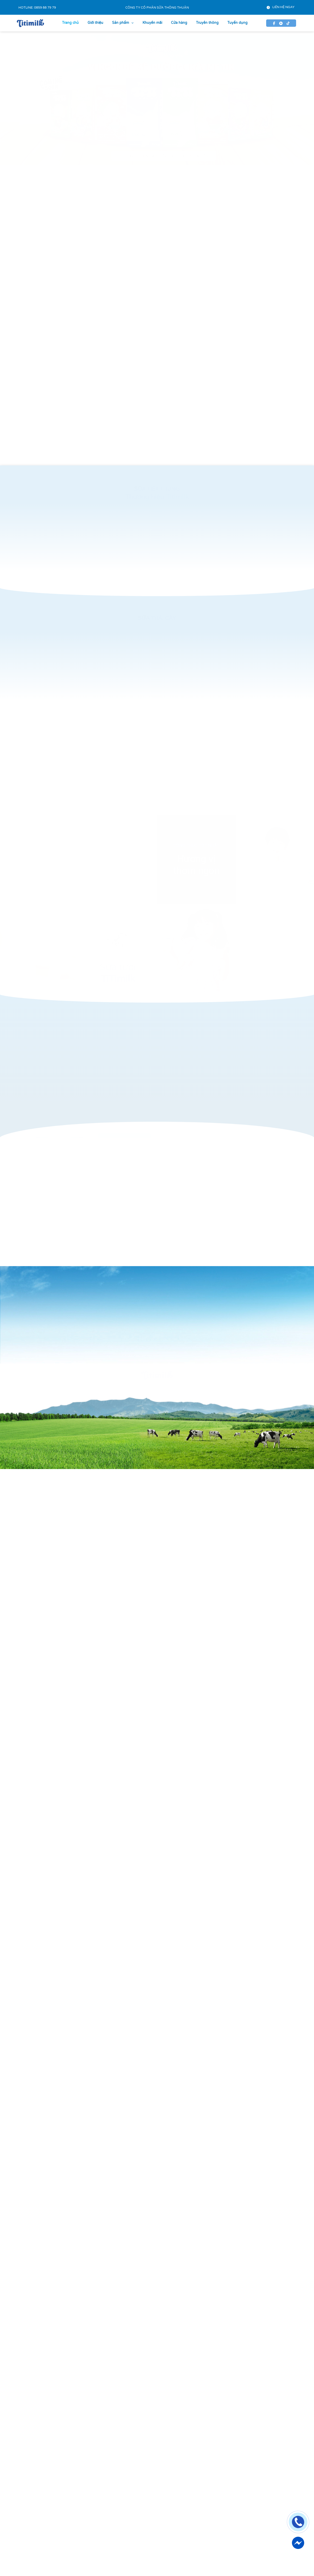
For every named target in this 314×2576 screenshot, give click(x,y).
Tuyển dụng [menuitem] (237, 23)
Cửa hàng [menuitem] (179, 23)
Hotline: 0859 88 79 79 (37, 8)
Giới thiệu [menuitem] (95, 23)
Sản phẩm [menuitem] (123, 23)
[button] (280, 7)
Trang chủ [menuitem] (70, 23)
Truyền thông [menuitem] (207, 23)
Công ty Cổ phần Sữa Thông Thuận (157, 8)
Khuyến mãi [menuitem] (152, 23)
